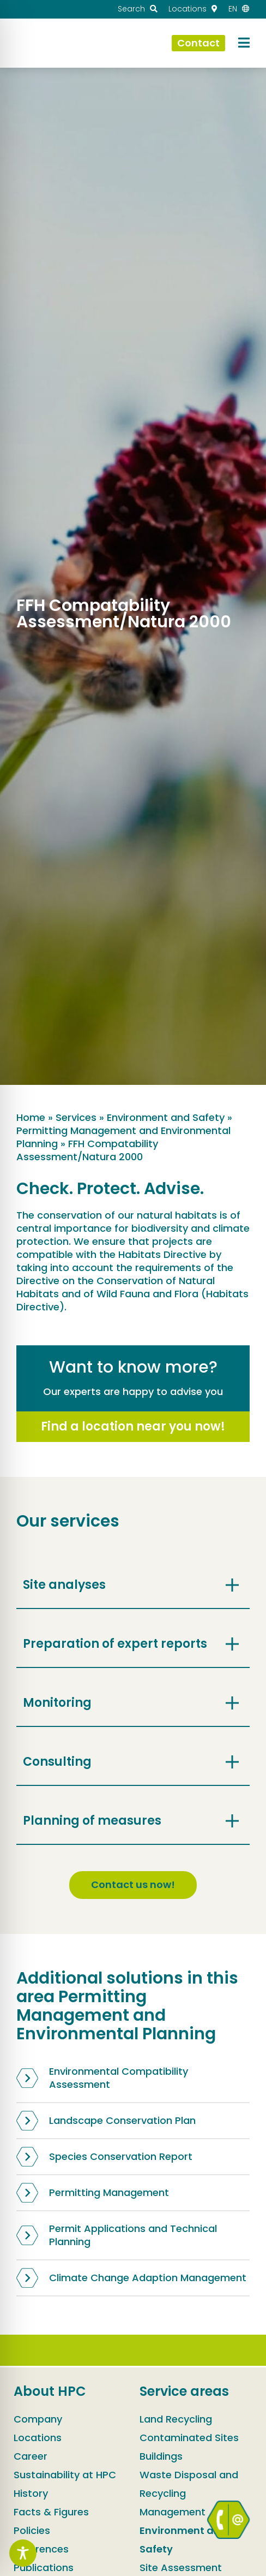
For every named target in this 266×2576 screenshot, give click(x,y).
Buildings (161, 2456)
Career (30, 2456)
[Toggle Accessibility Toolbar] (23, 2553)
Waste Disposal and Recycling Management (189, 2493)
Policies (32, 2530)
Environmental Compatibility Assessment (102, 2077)
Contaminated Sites (189, 2437)
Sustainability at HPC (65, 2475)
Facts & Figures (51, 2512)
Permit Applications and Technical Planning (116, 2235)
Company (38, 2419)
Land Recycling (176, 2419)
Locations (38, 2437)
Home (30, 1117)
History (31, 2493)
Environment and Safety (166, 1117)
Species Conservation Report (104, 2157)
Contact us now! (133, 1884)
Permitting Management (92, 2193)
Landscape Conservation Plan (106, 2120)
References (41, 2549)
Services (76, 1117)
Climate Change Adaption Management (131, 2278)
